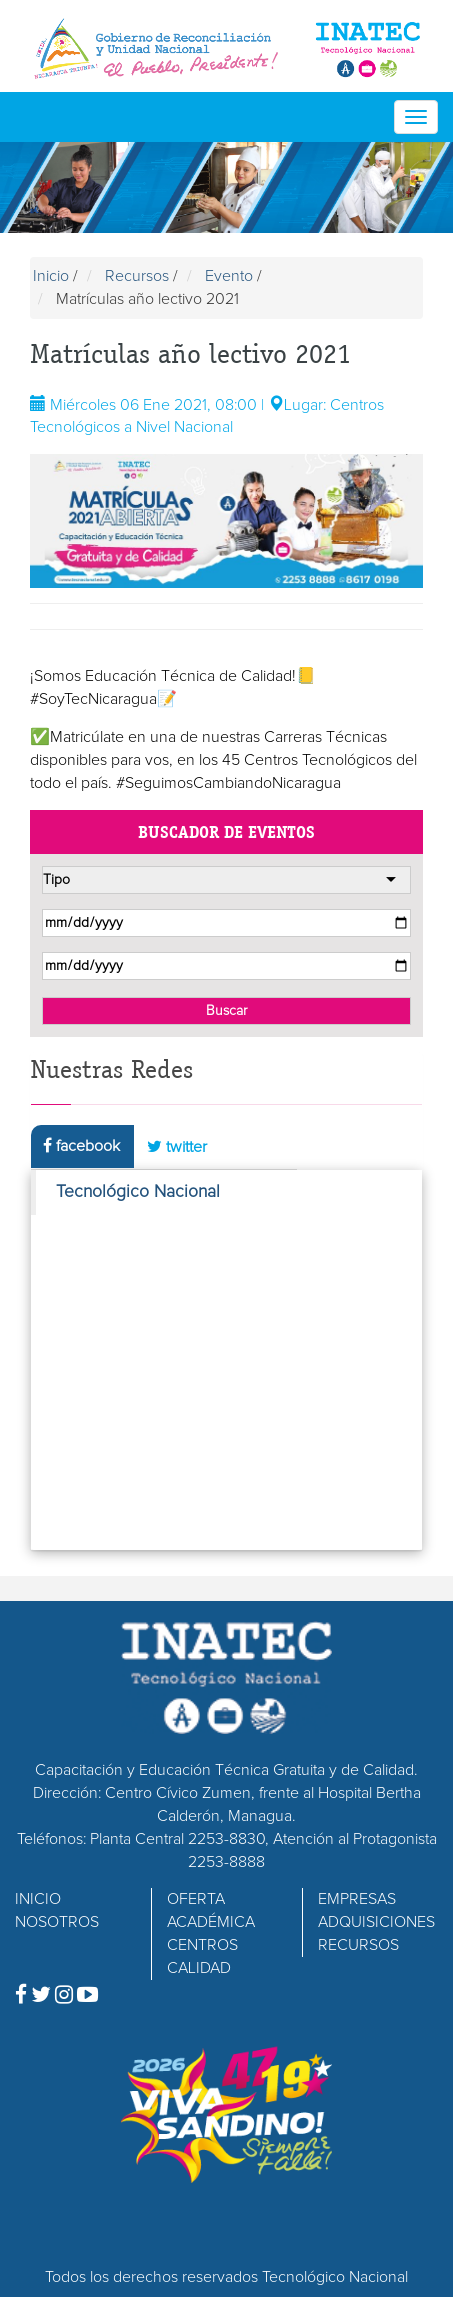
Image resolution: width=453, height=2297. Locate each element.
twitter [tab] (177, 1146)
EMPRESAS (357, 1899)
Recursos (137, 276)
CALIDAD (199, 1968)
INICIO (38, 1899)
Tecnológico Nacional (138, 1192)
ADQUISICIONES (376, 1922)
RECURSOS (358, 1945)
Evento (229, 276)
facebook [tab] (81, 1145)
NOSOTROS (57, 1922)
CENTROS (202, 1945)
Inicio (51, 276)
